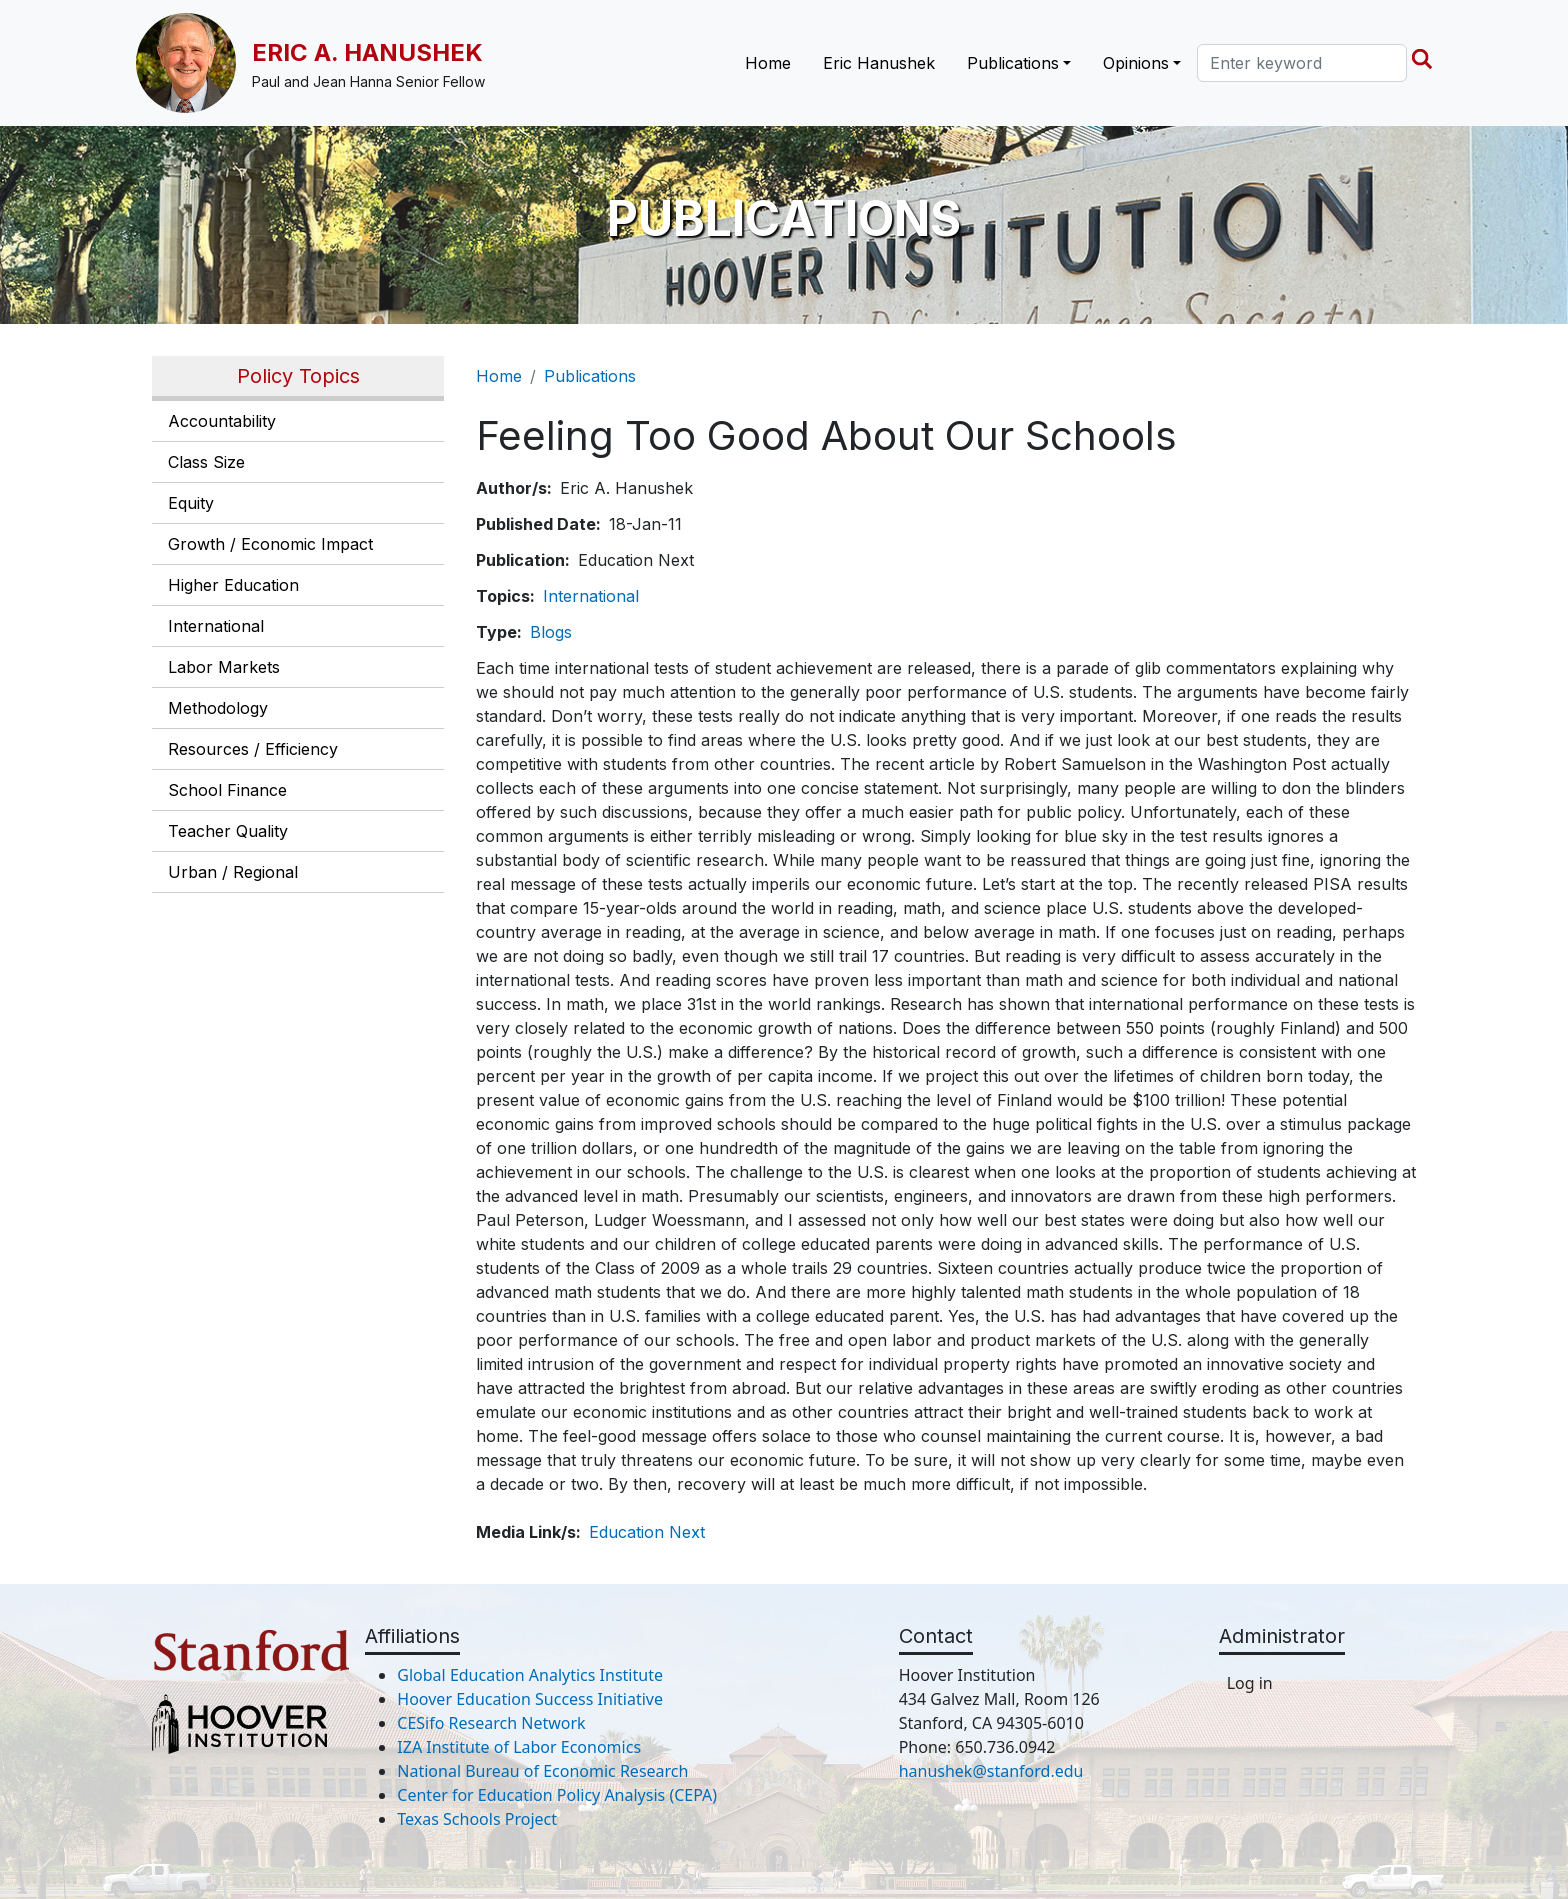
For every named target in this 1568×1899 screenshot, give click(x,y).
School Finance (227, 790)
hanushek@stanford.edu (991, 1771)
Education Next (647, 1532)
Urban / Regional (233, 872)
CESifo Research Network (491, 1723)
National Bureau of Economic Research (542, 1771)
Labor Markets (224, 667)
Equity (191, 503)
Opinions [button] (1136, 63)
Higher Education (233, 585)
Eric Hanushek (879, 63)
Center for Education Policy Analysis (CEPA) (557, 1795)
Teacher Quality (228, 831)
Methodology (218, 708)
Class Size (206, 462)
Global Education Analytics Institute (530, 1675)
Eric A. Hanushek (367, 52)
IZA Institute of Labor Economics (519, 1747)
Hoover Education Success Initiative (530, 1699)
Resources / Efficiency (253, 749)
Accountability (222, 421)
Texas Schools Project (477, 1819)
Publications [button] (1013, 63)
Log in (1250, 1683)
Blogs (551, 632)
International (216, 626)
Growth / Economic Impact (270, 544)
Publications (590, 376)
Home (768, 63)
